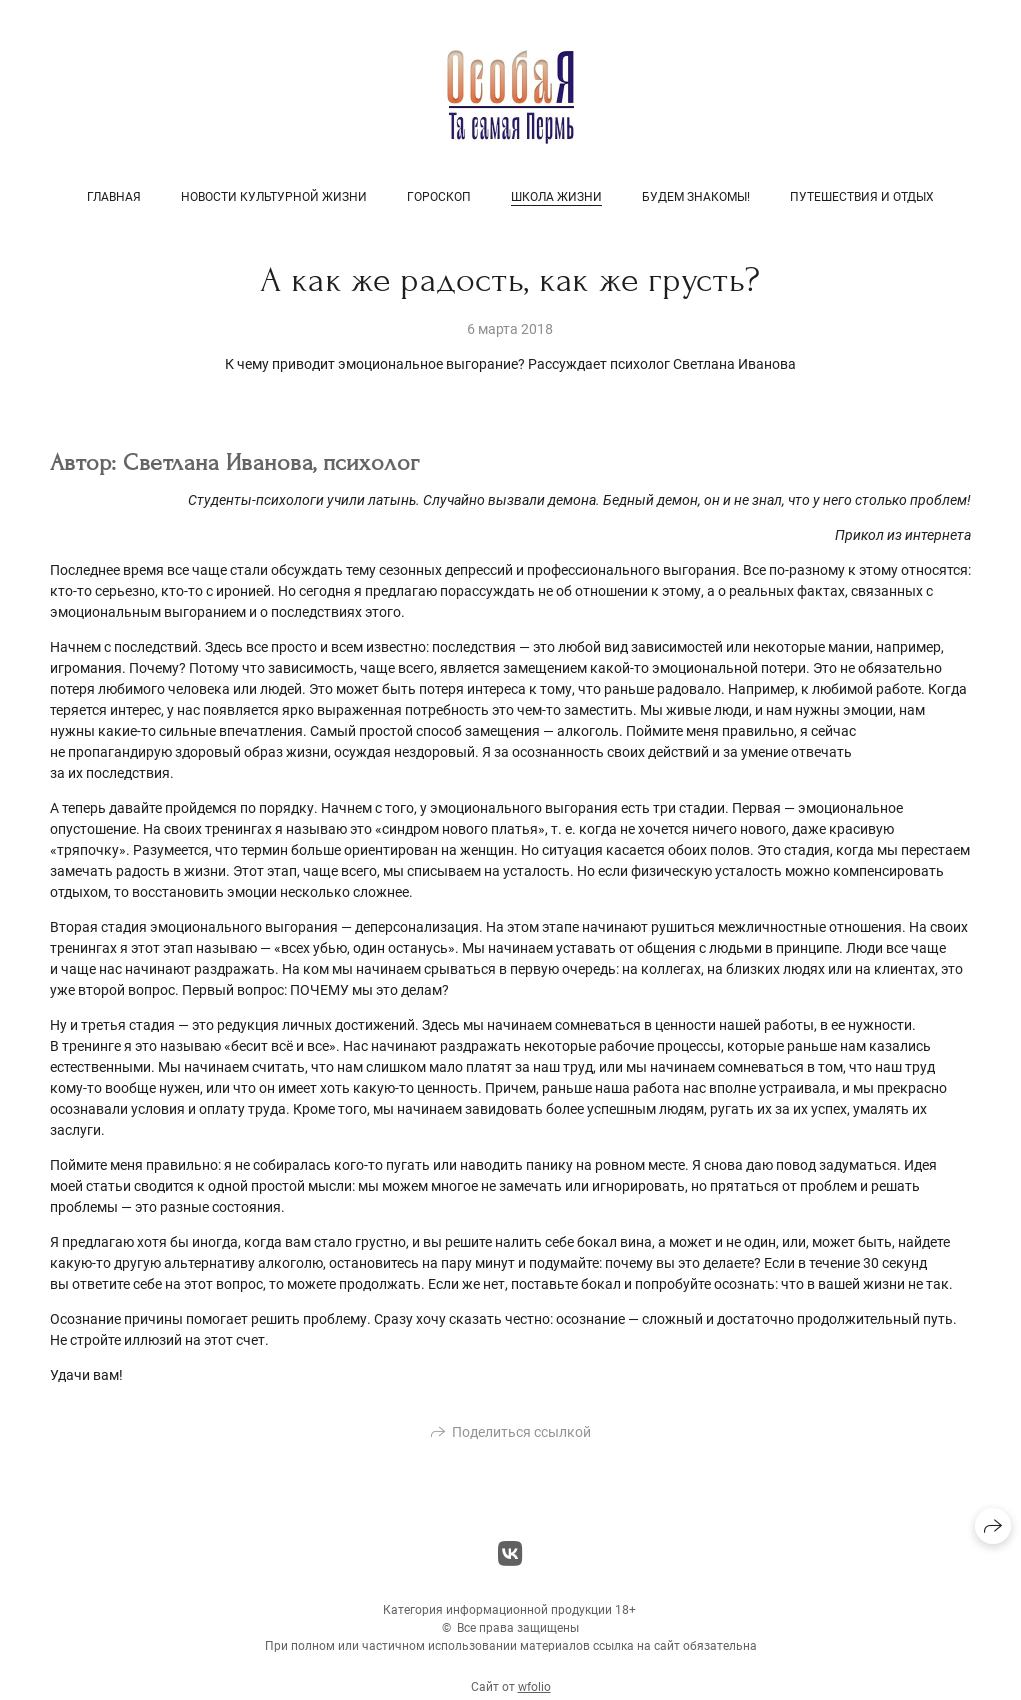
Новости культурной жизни (274, 197)
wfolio (534, 1693)
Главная (114, 197)
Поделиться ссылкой (521, 1438)
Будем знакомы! (696, 197)
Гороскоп (439, 197)
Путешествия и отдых (862, 197)
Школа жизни (556, 197)
